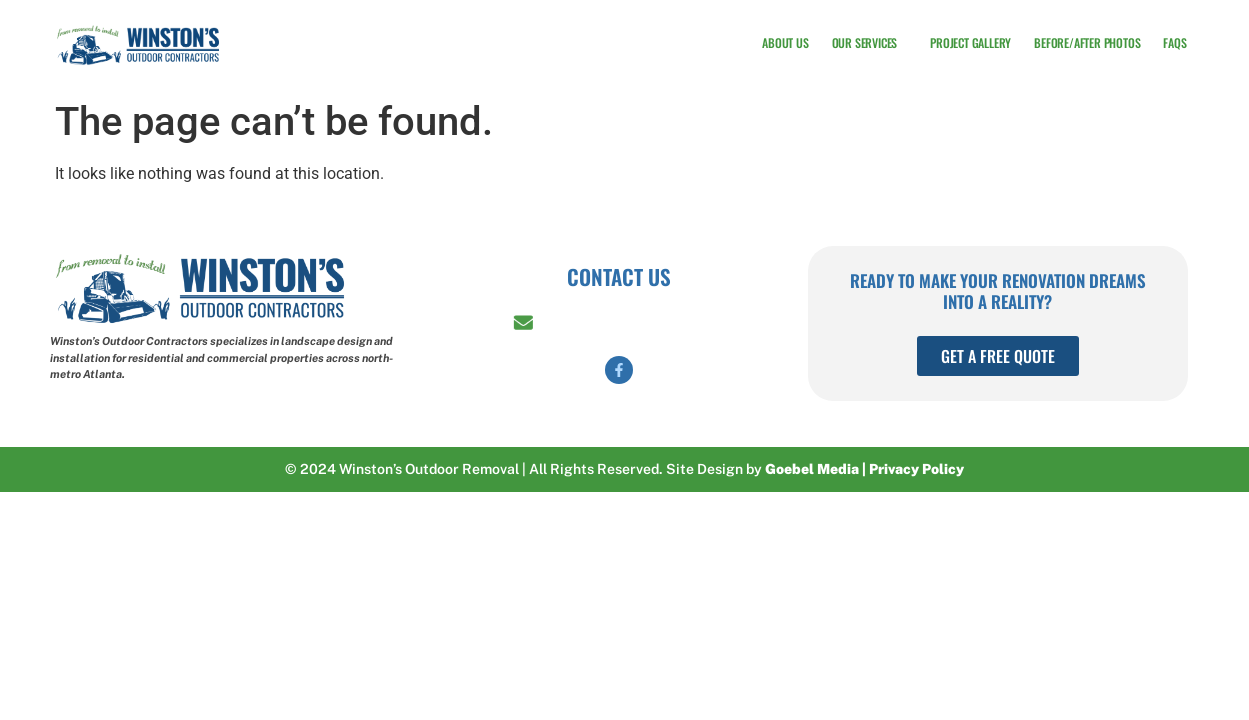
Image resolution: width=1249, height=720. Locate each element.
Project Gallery (970, 40)
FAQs (1174, 40)
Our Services (870, 41)
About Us (785, 40)
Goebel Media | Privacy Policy (864, 469)
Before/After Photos (1087, 40)
